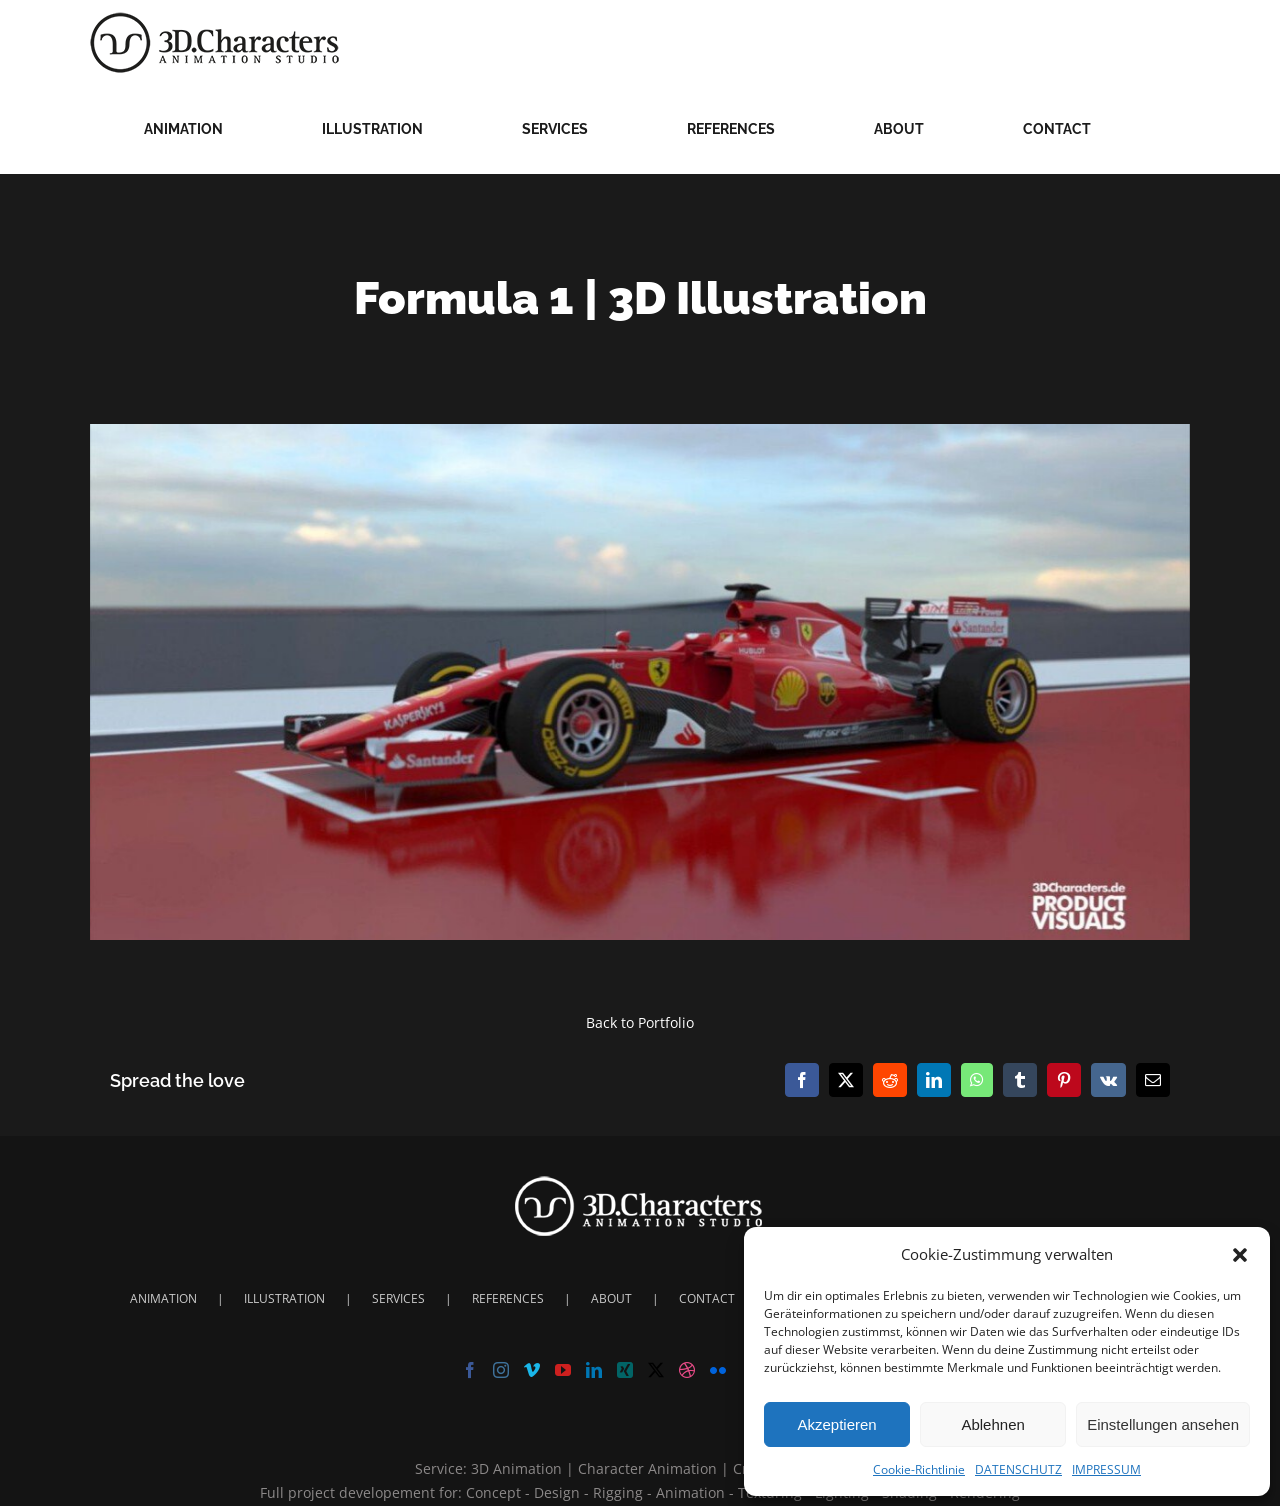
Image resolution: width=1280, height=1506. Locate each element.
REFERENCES (508, 1298)
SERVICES (398, 1298)
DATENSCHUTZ (1018, 1469)
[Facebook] (470, 1370)
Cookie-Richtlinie (919, 1469)
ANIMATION (163, 1298)
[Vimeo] (532, 1370)
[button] (1240, 1255)
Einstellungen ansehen (1163, 1424)
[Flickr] (718, 1370)
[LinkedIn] (594, 1370)
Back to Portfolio (640, 1022)
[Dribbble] (687, 1370)
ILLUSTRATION (284, 1298)
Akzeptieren (836, 1424)
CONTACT (707, 1298)
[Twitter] (656, 1370)
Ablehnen (992, 1424)
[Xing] (625, 1370)
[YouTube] (563, 1370)
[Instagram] (501, 1370)
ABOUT (611, 1298)
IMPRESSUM (1106, 1469)
